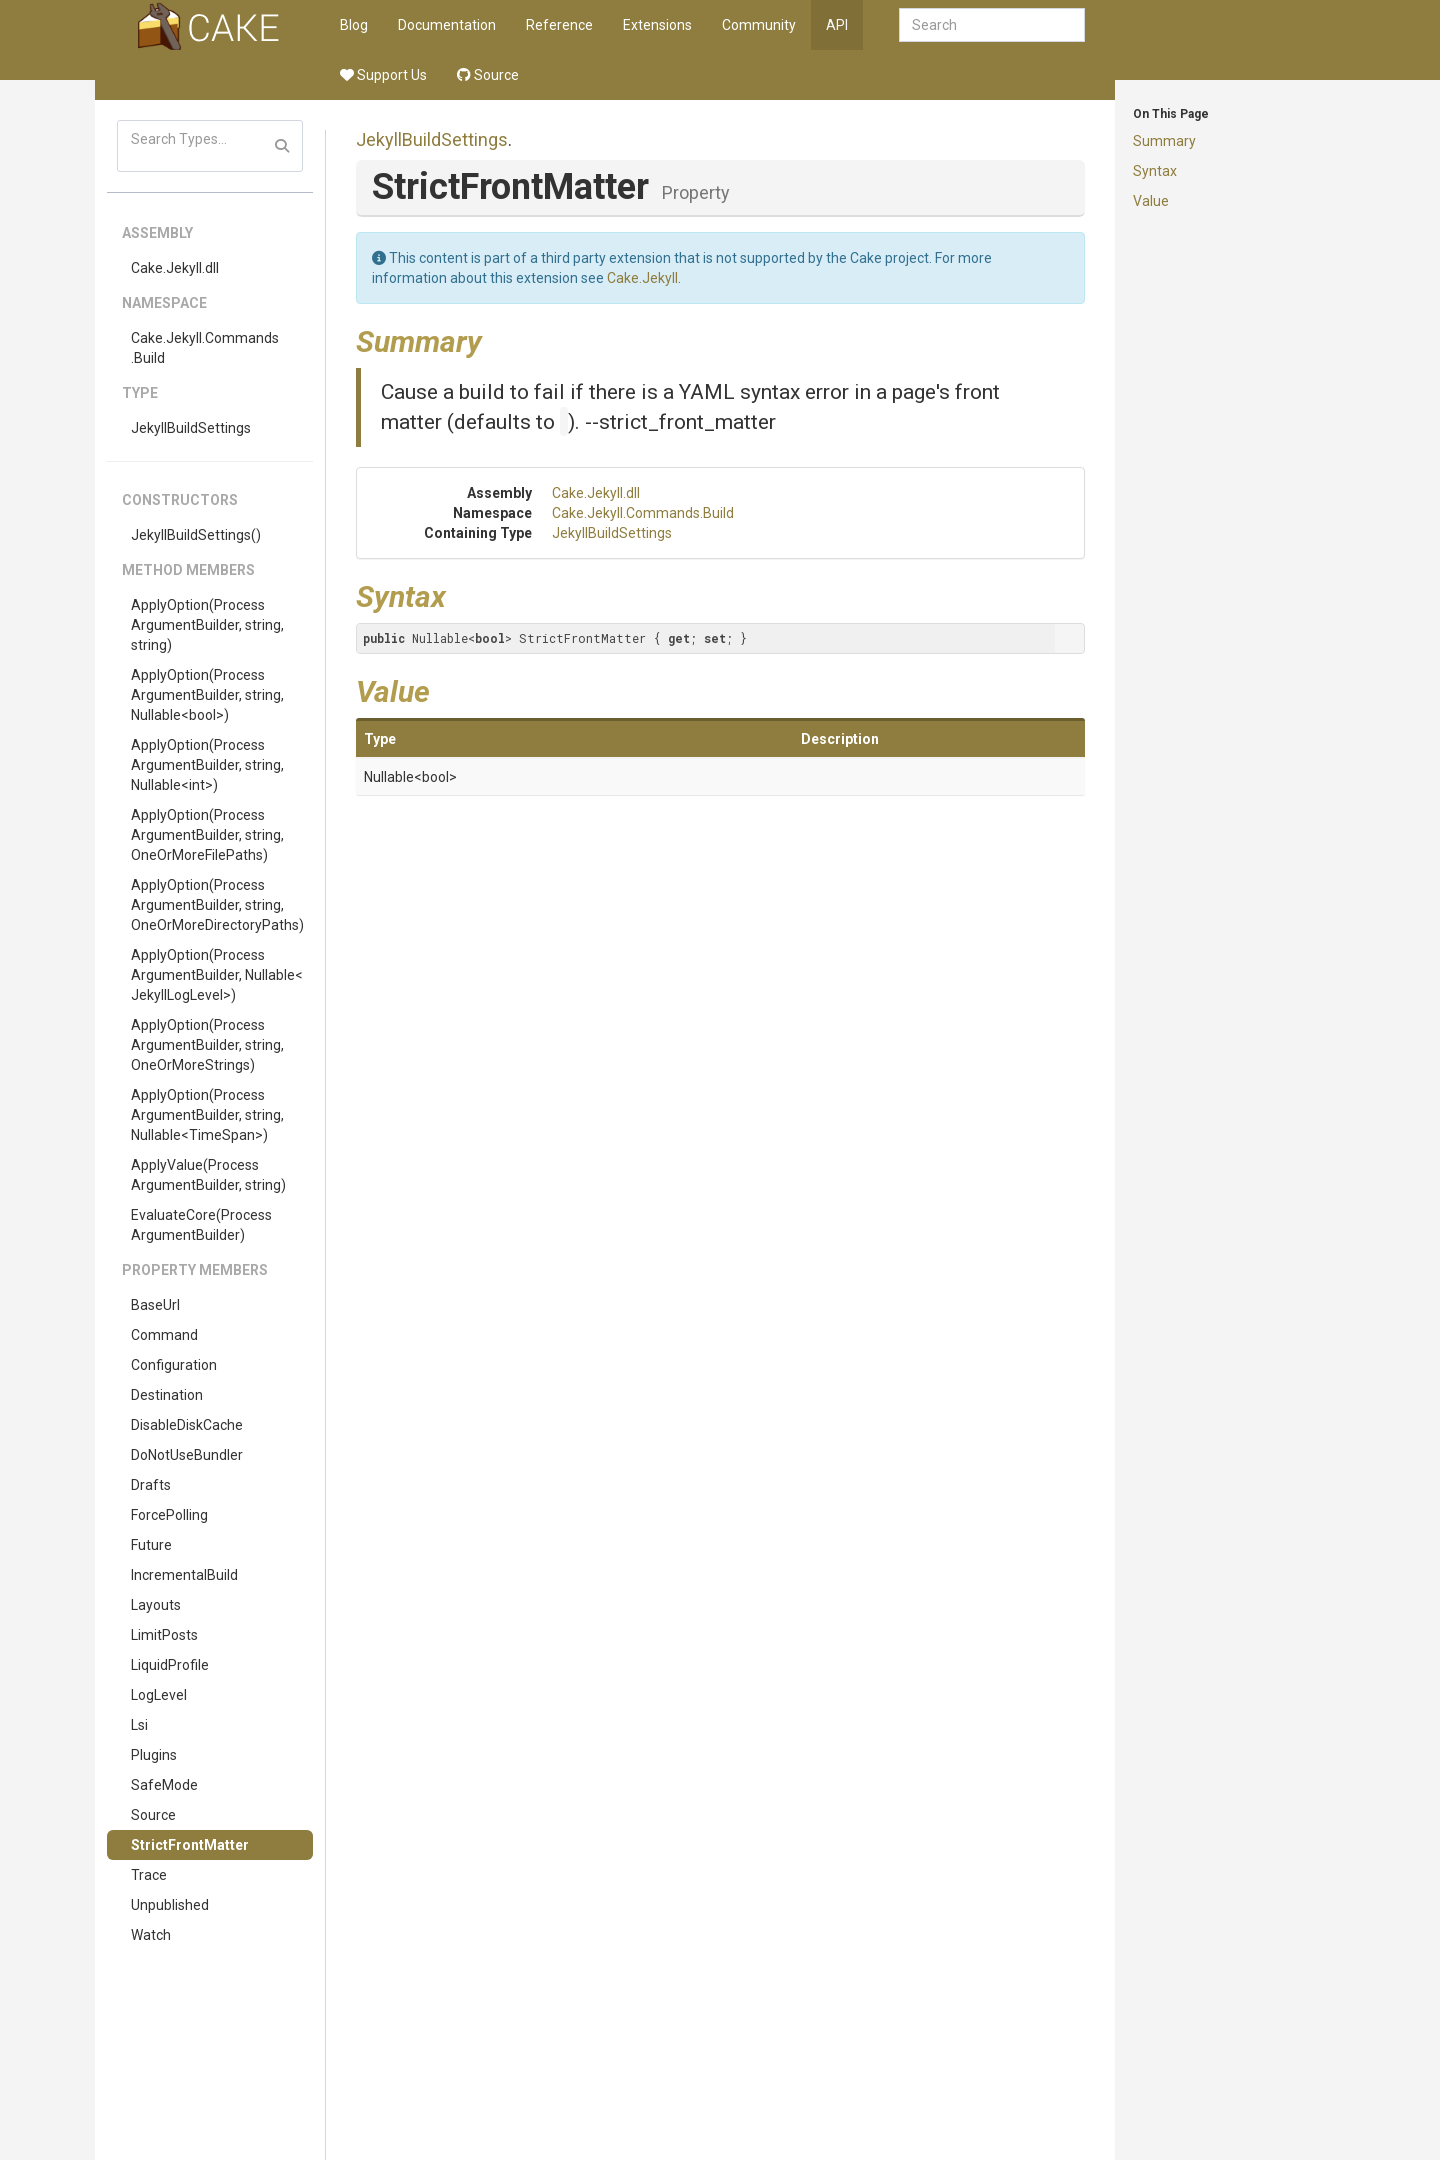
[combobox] (992, 25)
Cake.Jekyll (642, 278)
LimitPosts (164, 1635)
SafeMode (164, 1785)
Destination (167, 1395)
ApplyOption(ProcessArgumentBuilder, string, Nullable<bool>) (207, 695)
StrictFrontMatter (190, 1845)
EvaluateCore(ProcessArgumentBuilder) (201, 1225)
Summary (1164, 141)
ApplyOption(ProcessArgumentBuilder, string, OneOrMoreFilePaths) (207, 835)
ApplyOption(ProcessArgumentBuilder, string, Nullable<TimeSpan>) (207, 1115)
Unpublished (170, 1905)
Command (164, 1335)
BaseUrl (155, 1305)
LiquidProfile (170, 1665)
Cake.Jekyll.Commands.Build (205, 348)
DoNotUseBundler (187, 1455)
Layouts (156, 1605)
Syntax (1155, 171)
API (837, 25)
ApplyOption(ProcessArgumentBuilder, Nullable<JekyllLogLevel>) (217, 975)
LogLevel (159, 1695)
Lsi (139, 1725)
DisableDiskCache (187, 1425)
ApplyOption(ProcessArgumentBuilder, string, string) (207, 625)
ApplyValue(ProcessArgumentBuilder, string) (208, 1175)
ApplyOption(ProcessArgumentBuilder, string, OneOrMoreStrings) (207, 1045)
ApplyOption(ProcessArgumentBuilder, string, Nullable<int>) (207, 765)
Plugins (154, 1755)
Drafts (151, 1485)
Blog (354, 25)
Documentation (447, 25)
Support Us (383, 75)
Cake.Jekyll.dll (175, 268)
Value (1151, 201)
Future (151, 1545)
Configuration (174, 1365)
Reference (559, 25)
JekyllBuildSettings (191, 428)
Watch (151, 1935)
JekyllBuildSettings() (196, 535)
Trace (149, 1875)
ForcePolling (169, 1515)
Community (759, 25)
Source (488, 75)
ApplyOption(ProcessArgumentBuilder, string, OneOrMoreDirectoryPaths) (217, 905)
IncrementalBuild (184, 1575)
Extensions (657, 25)
